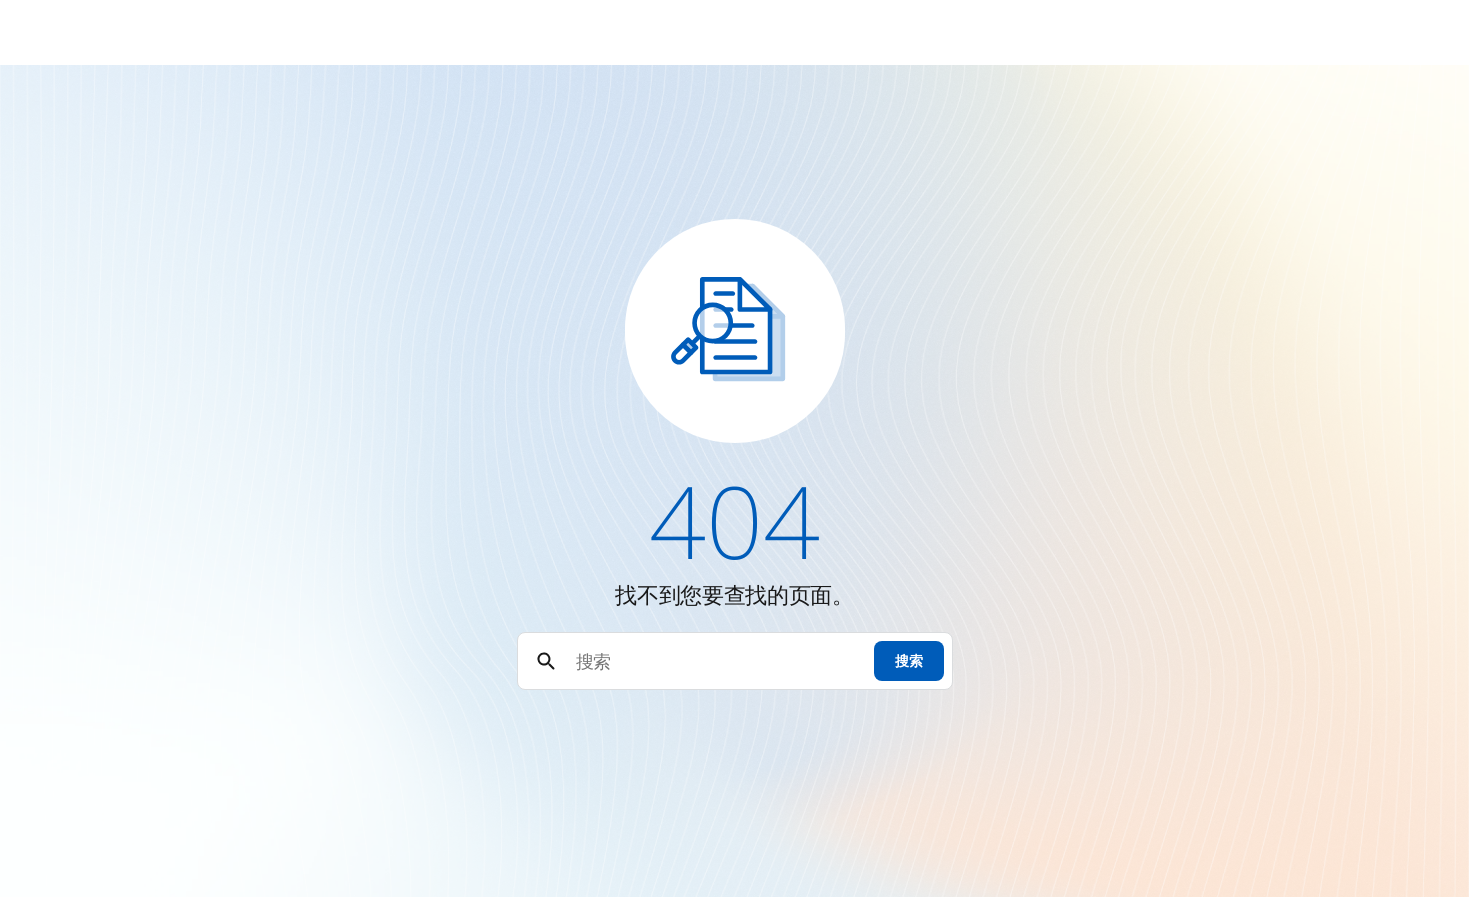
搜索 (908, 660)
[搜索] (716, 661)
